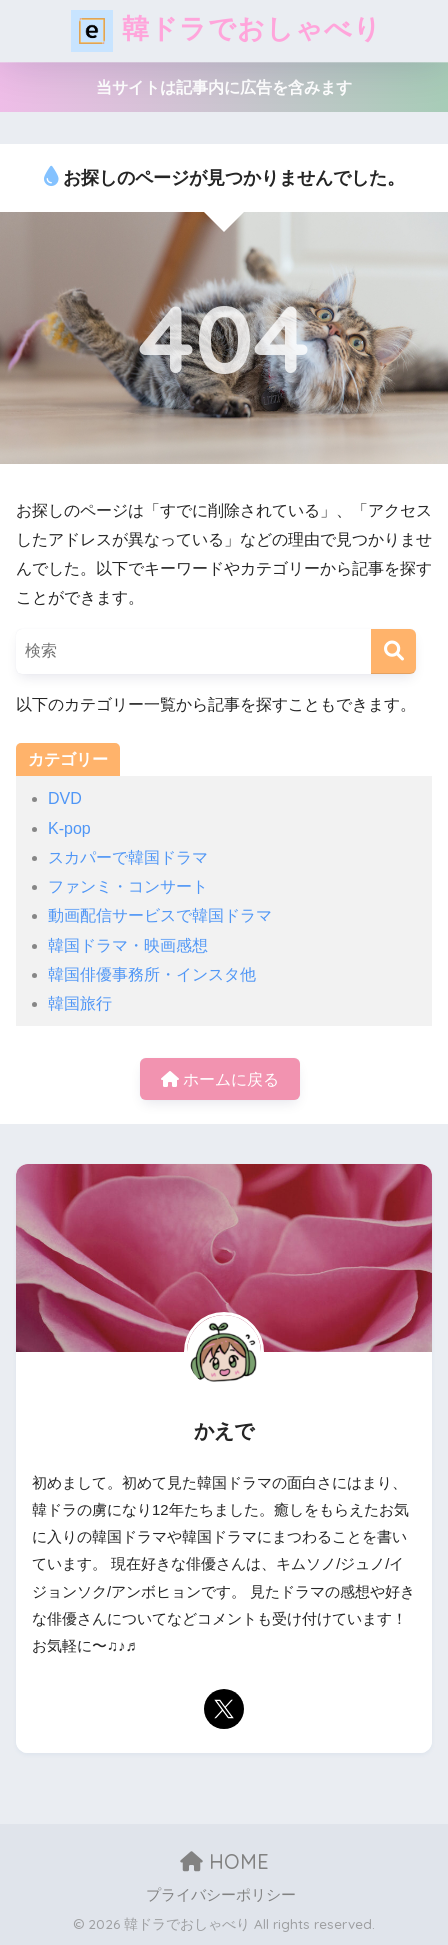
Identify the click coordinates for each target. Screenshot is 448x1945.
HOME (224, 1861)
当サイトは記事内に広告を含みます (224, 87)
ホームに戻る (220, 1079)
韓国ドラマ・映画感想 (128, 945)
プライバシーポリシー (221, 1895)
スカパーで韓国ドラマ (128, 857)
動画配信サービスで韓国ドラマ (160, 915)
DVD (65, 798)
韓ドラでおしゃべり (226, 31)
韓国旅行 (80, 1003)
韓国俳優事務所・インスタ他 (152, 974)
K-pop (69, 828)
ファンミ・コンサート (128, 886)
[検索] (393, 651)
